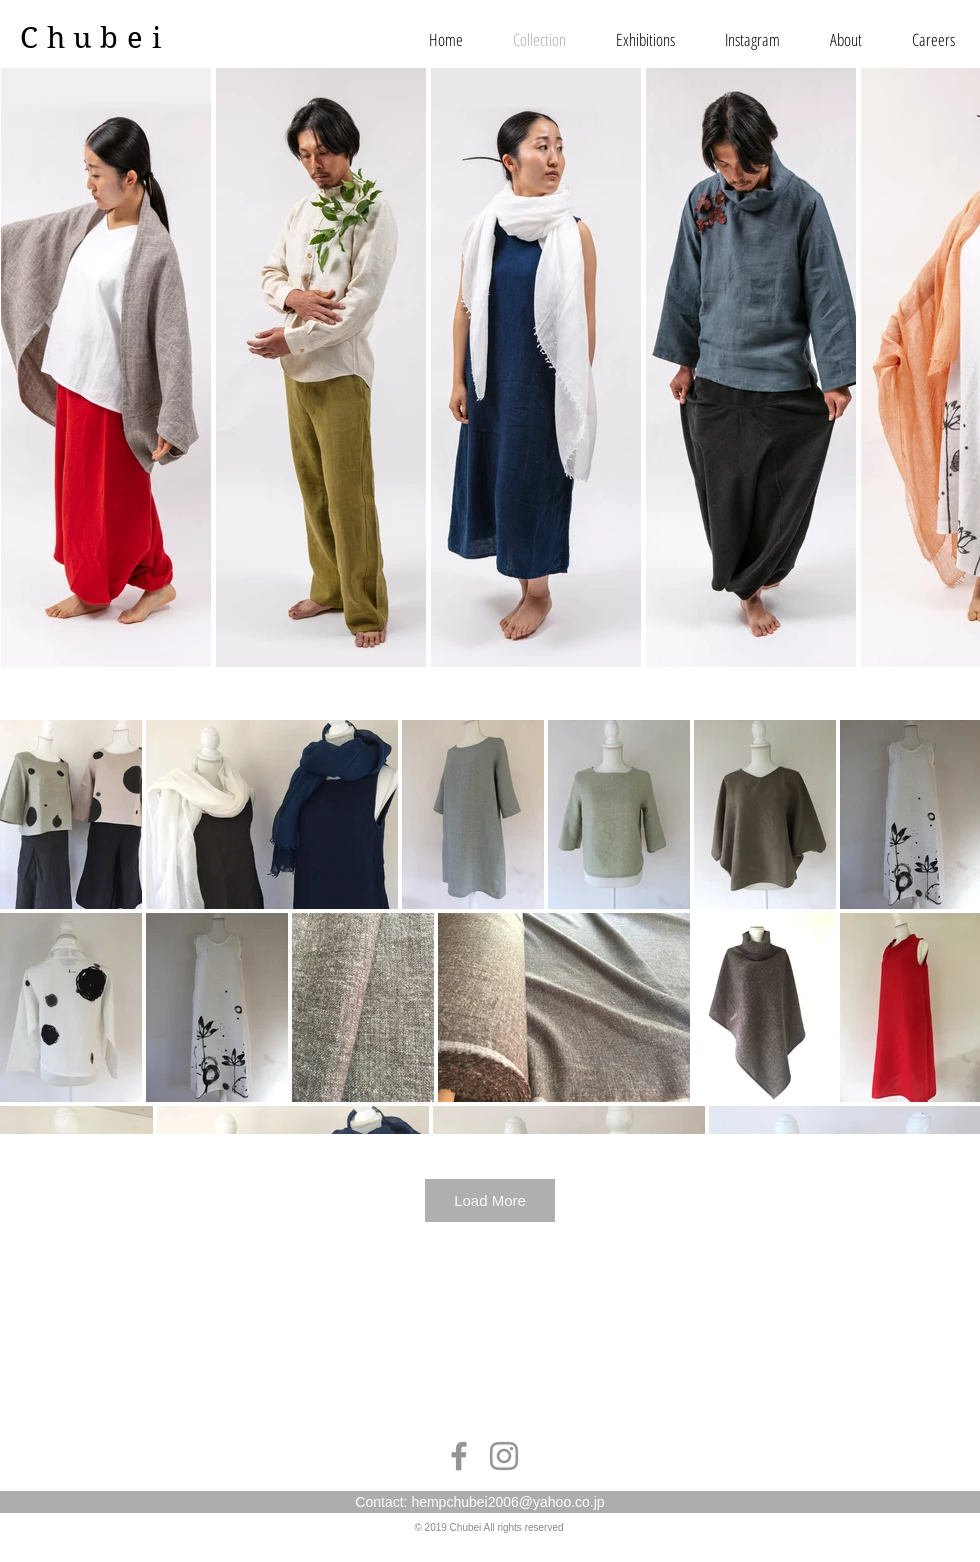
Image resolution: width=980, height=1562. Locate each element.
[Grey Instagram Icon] (504, 1456)
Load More (490, 1200)
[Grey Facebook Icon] (459, 1456)
